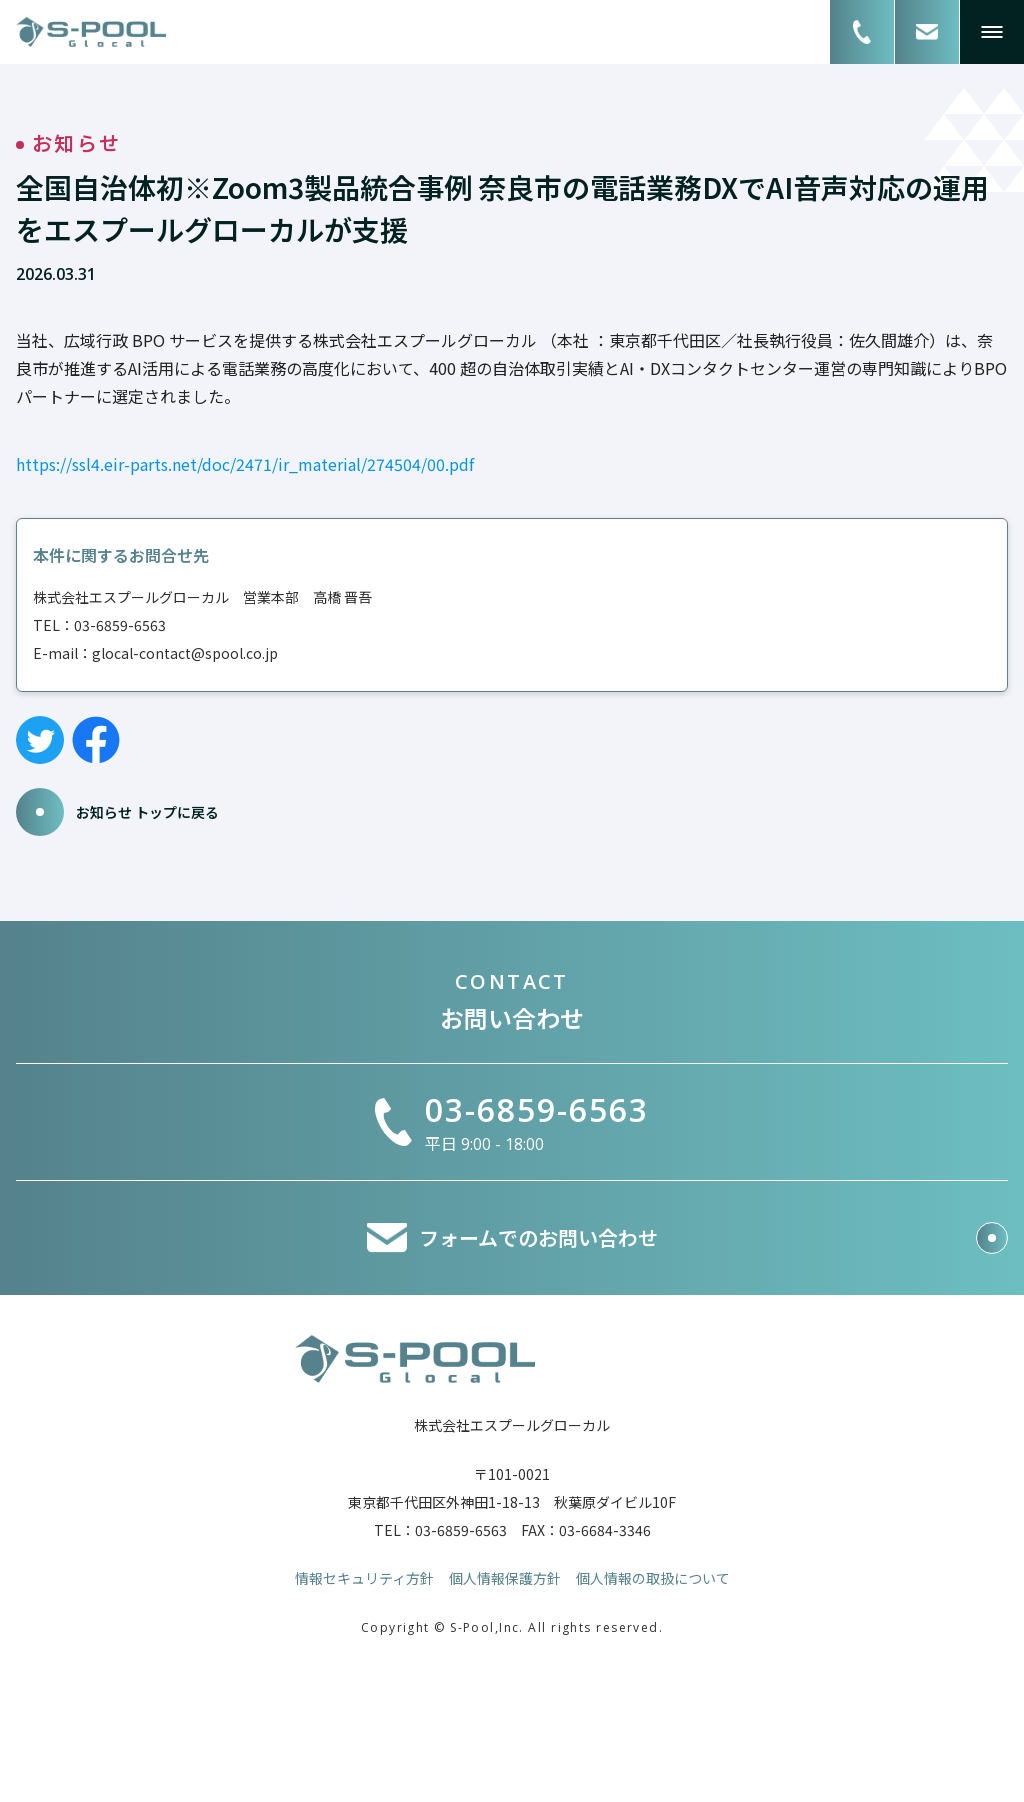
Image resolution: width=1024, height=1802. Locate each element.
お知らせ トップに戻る (117, 812)
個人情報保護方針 (505, 1578)
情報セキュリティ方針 (364, 1578)
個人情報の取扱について (653, 1578)
